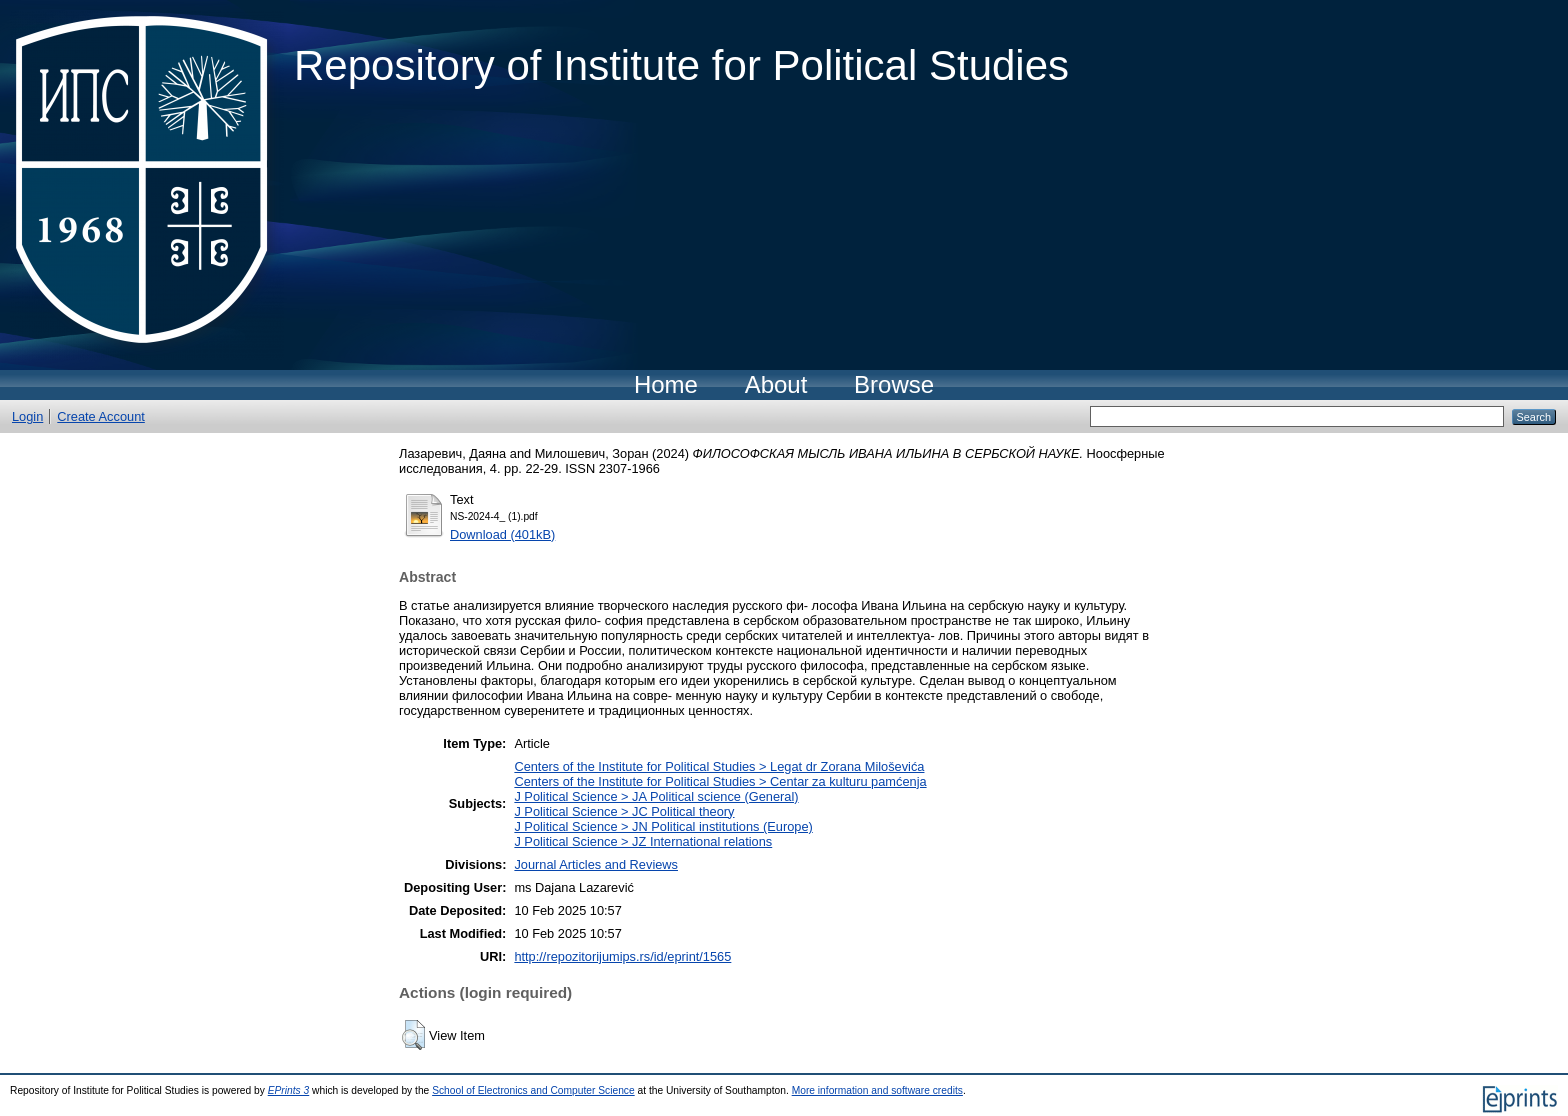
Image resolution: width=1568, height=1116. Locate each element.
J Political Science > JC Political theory (624, 811)
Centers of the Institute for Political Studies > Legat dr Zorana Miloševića (719, 766)
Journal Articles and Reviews (596, 864)
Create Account (101, 416)
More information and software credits (877, 1090)
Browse (894, 384)
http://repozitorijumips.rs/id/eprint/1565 (622, 956)
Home (666, 384)
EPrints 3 (289, 1090)
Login (27, 416)
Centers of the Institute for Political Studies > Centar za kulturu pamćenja (720, 781)
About (776, 384)
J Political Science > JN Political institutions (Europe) (663, 826)
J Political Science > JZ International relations (643, 841)
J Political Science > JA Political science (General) (656, 796)
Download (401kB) (502, 534)
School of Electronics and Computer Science (533, 1090)
